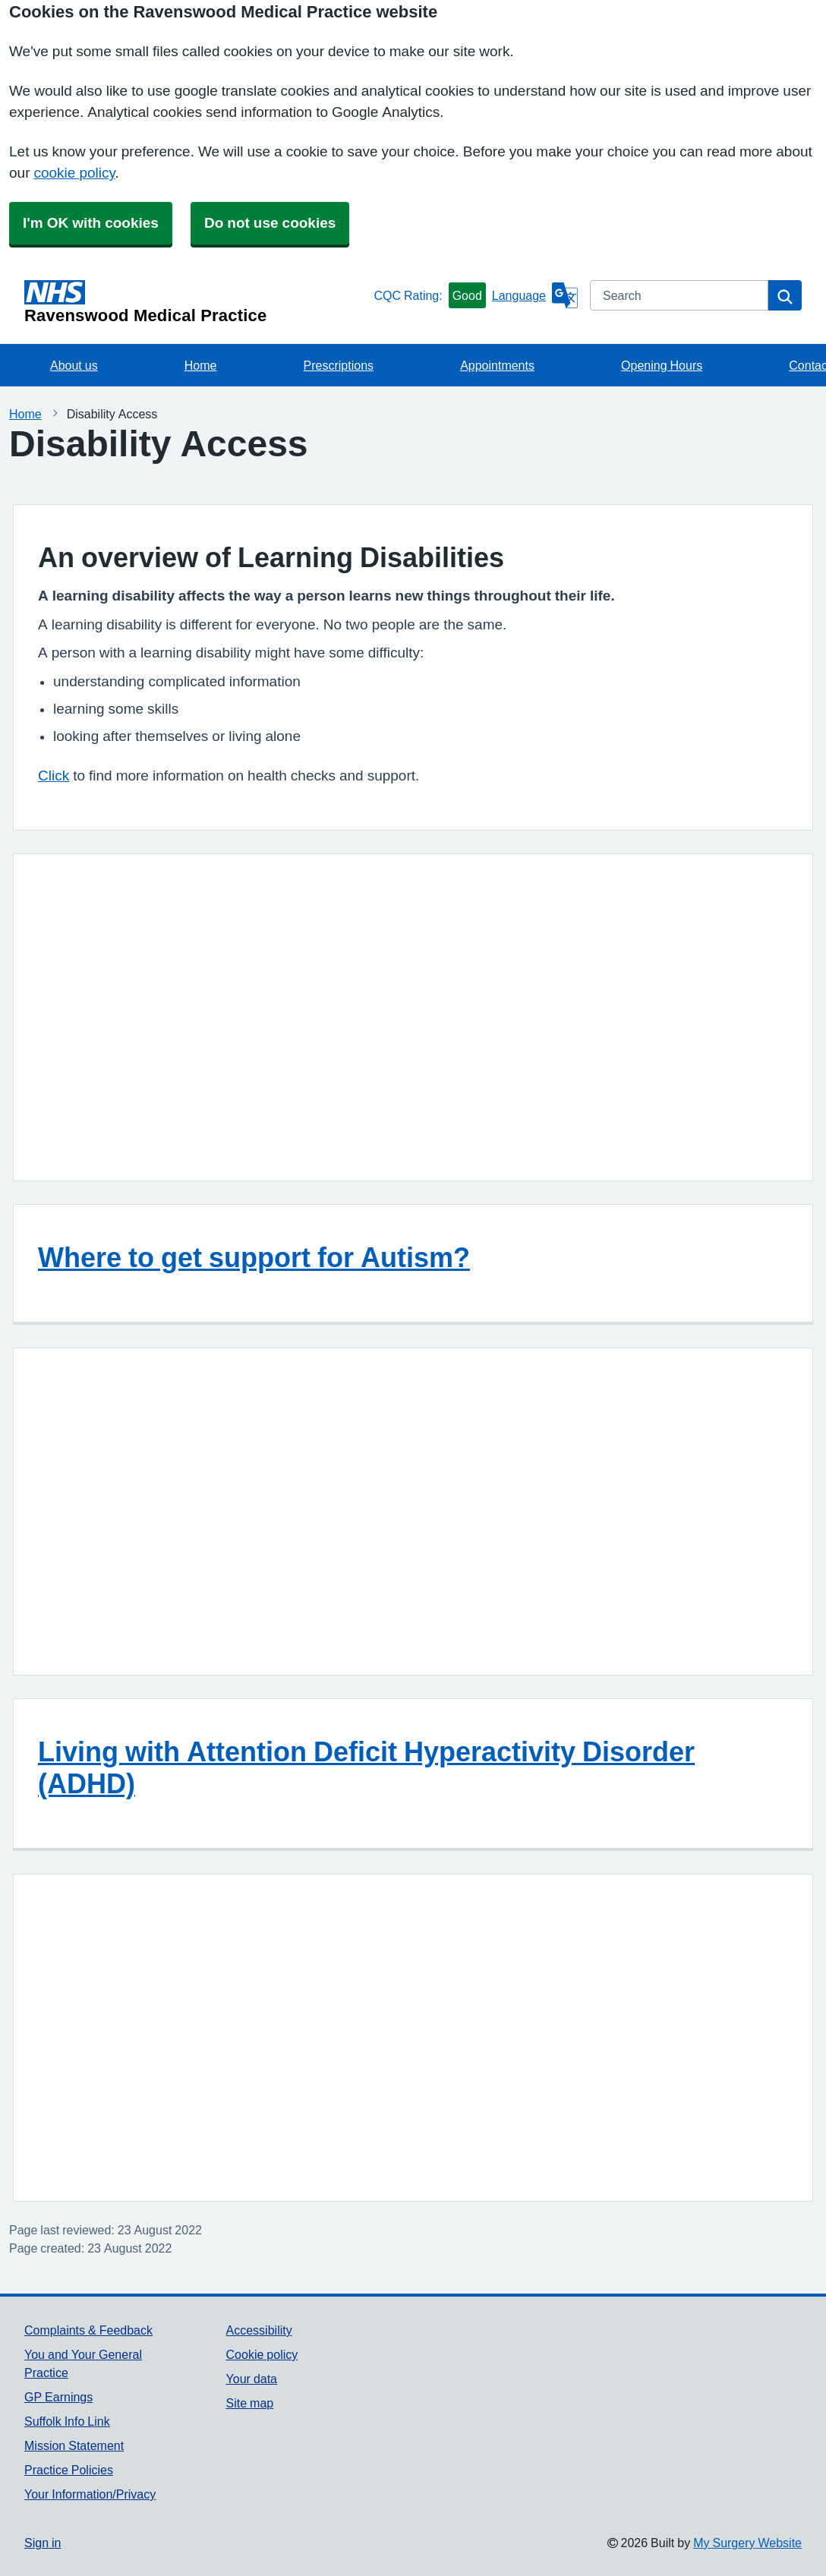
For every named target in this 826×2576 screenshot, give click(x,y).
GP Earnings (58, 2397)
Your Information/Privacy (90, 2494)
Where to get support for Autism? (254, 1257)
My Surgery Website (747, 2543)
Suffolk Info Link (67, 2421)
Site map (250, 2403)
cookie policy (74, 173)
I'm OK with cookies (91, 223)
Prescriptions (339, 365)
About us (74, 365)
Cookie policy (262, 2354)
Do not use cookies (270, 223)
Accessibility (259, 2330)
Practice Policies (68, 2470)
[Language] (535, 295)
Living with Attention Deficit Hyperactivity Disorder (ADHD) (366, 1767)
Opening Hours (661, 365)
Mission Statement (74, 2445)
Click (53, 775)
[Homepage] (195, 302)
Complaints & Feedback (88, 2330)
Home (200, 365)
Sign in (42, 2543)
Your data (251, 2379)
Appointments (497, 365)
